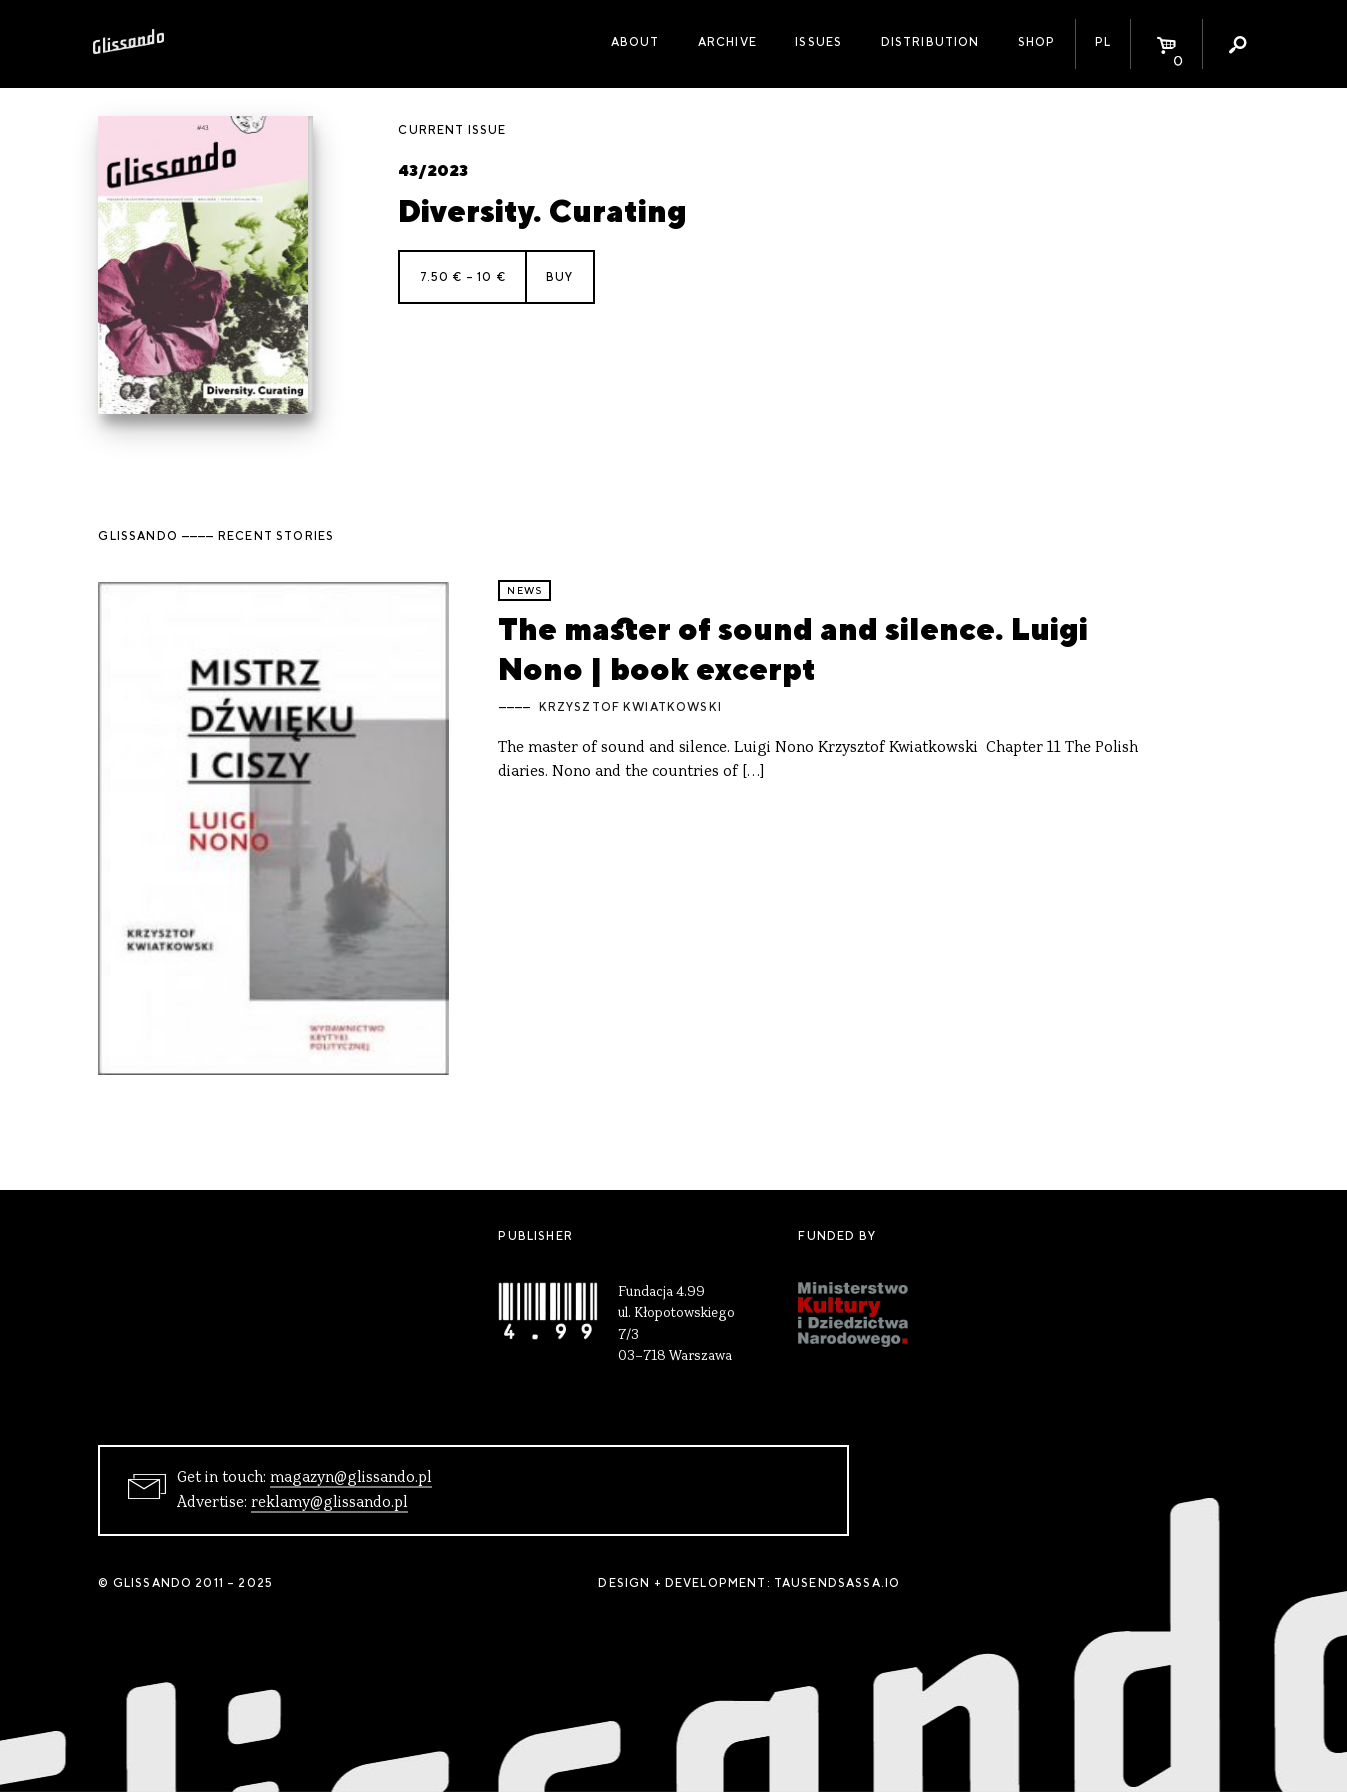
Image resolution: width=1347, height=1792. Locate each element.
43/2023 (433, 170)
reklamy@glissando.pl (329, 1503)
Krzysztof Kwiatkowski (630, 707)
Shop (1037, 42)
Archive (727, 42)
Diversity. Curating (542, 210)
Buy (559, 277)
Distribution (930, 42)
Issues (818, 42)
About (635, 42)
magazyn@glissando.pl (351, 1478)
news (524, 590)
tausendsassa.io (837, 1583)
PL (1103, 42)
